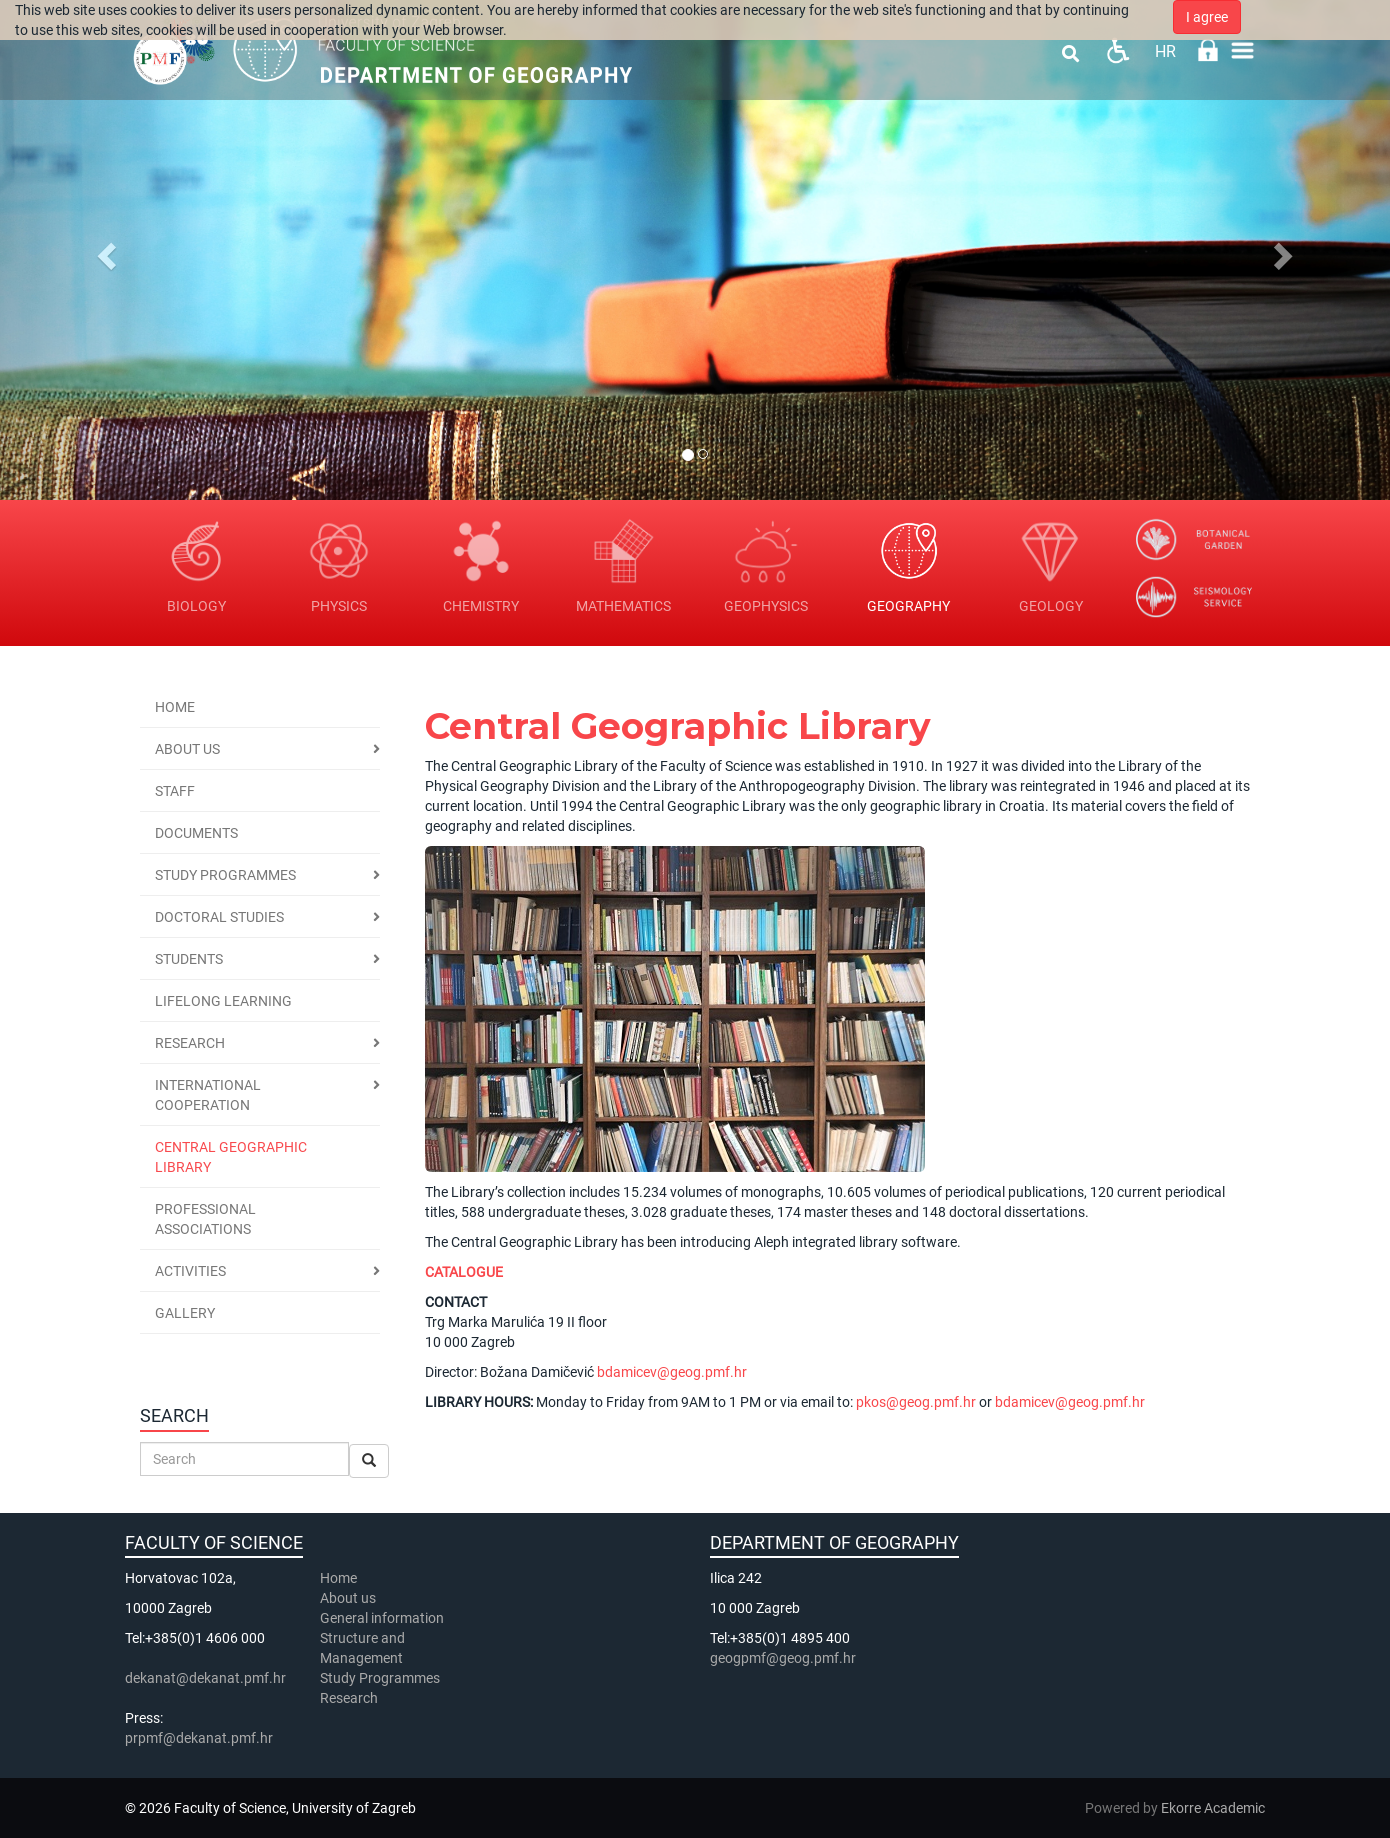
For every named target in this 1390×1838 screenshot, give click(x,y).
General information (382, 1618)
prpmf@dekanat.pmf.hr (199, 1738)
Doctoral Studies (219, 917)
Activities (190, 1271)
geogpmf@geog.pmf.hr (783, 1658)
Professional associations (205, 1219)
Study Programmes (380, 1678)
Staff (175, 791)
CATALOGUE (464, 1272)
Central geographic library (231, 1157)
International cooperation (208, 1095)
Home (175, 707)
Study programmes (225, 875)
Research (190, 1043)
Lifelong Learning (223, 1001)
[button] (104, 250)
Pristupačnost (1117, 50)
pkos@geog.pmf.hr (916, 1402)
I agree (1207, 17)
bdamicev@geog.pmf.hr (672, 1372)
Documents (196, 833)
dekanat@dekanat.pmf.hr (205, 1678)
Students (189, 959)
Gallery (185, 1313)
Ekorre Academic (1213, 1808)
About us (187, 749)
